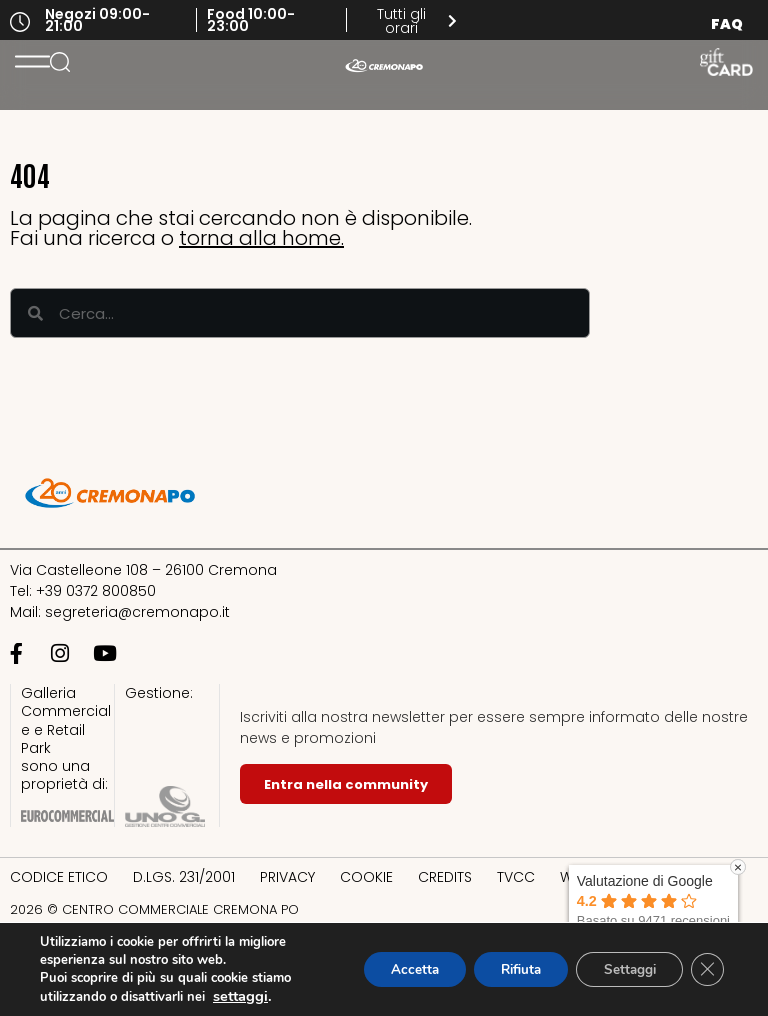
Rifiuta (506, 969)
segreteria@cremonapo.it (137, 612)
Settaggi (623, 969)
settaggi (240, 996)
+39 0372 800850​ (96, 591)
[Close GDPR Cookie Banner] (706, 970)
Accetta (391, 969)
